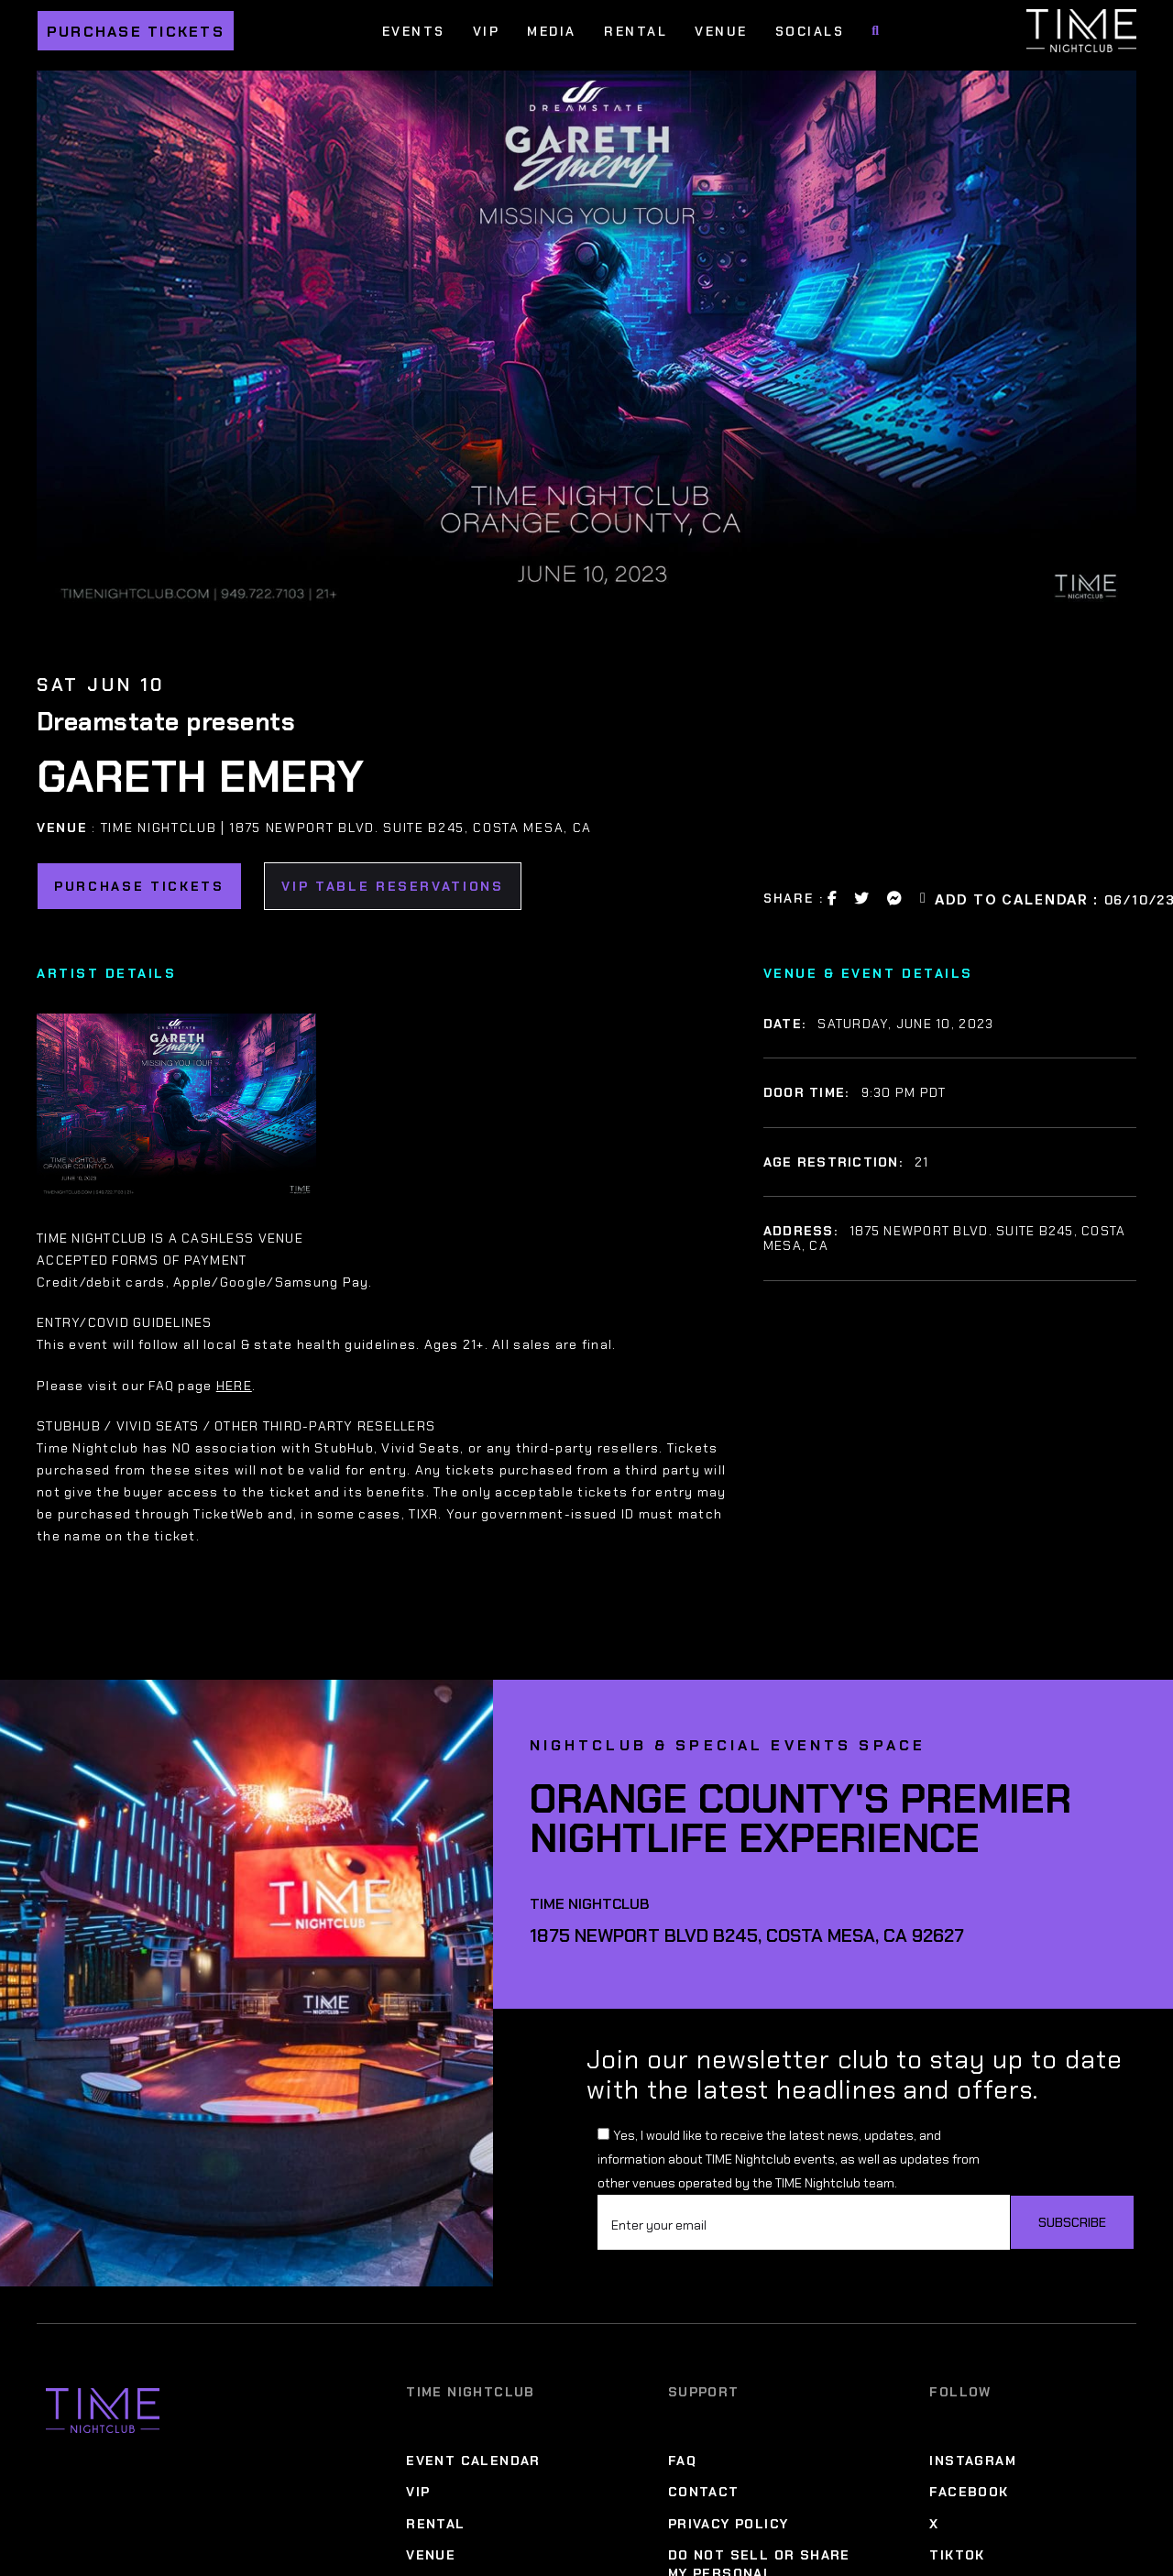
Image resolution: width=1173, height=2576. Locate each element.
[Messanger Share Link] (895, 898)
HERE (234, 1385)
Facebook (968, 2491)
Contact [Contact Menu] (704, 2491)
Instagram (972, 2460)
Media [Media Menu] (551, 31)
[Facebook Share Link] (833, 898)
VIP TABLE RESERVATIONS (392, 886)
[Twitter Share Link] (862, 898)
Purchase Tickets (136, 31)
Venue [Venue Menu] (721, 31)
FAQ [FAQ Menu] (682, 2460)
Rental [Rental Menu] (635, 31)
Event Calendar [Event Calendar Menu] (473, 2460)
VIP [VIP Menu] (486, 31)
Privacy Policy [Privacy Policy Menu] (728, 2524)
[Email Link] (923, 898)
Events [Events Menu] (413, 31)
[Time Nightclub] (103, 2410)
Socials (810, 31)
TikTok (956, 2555)
